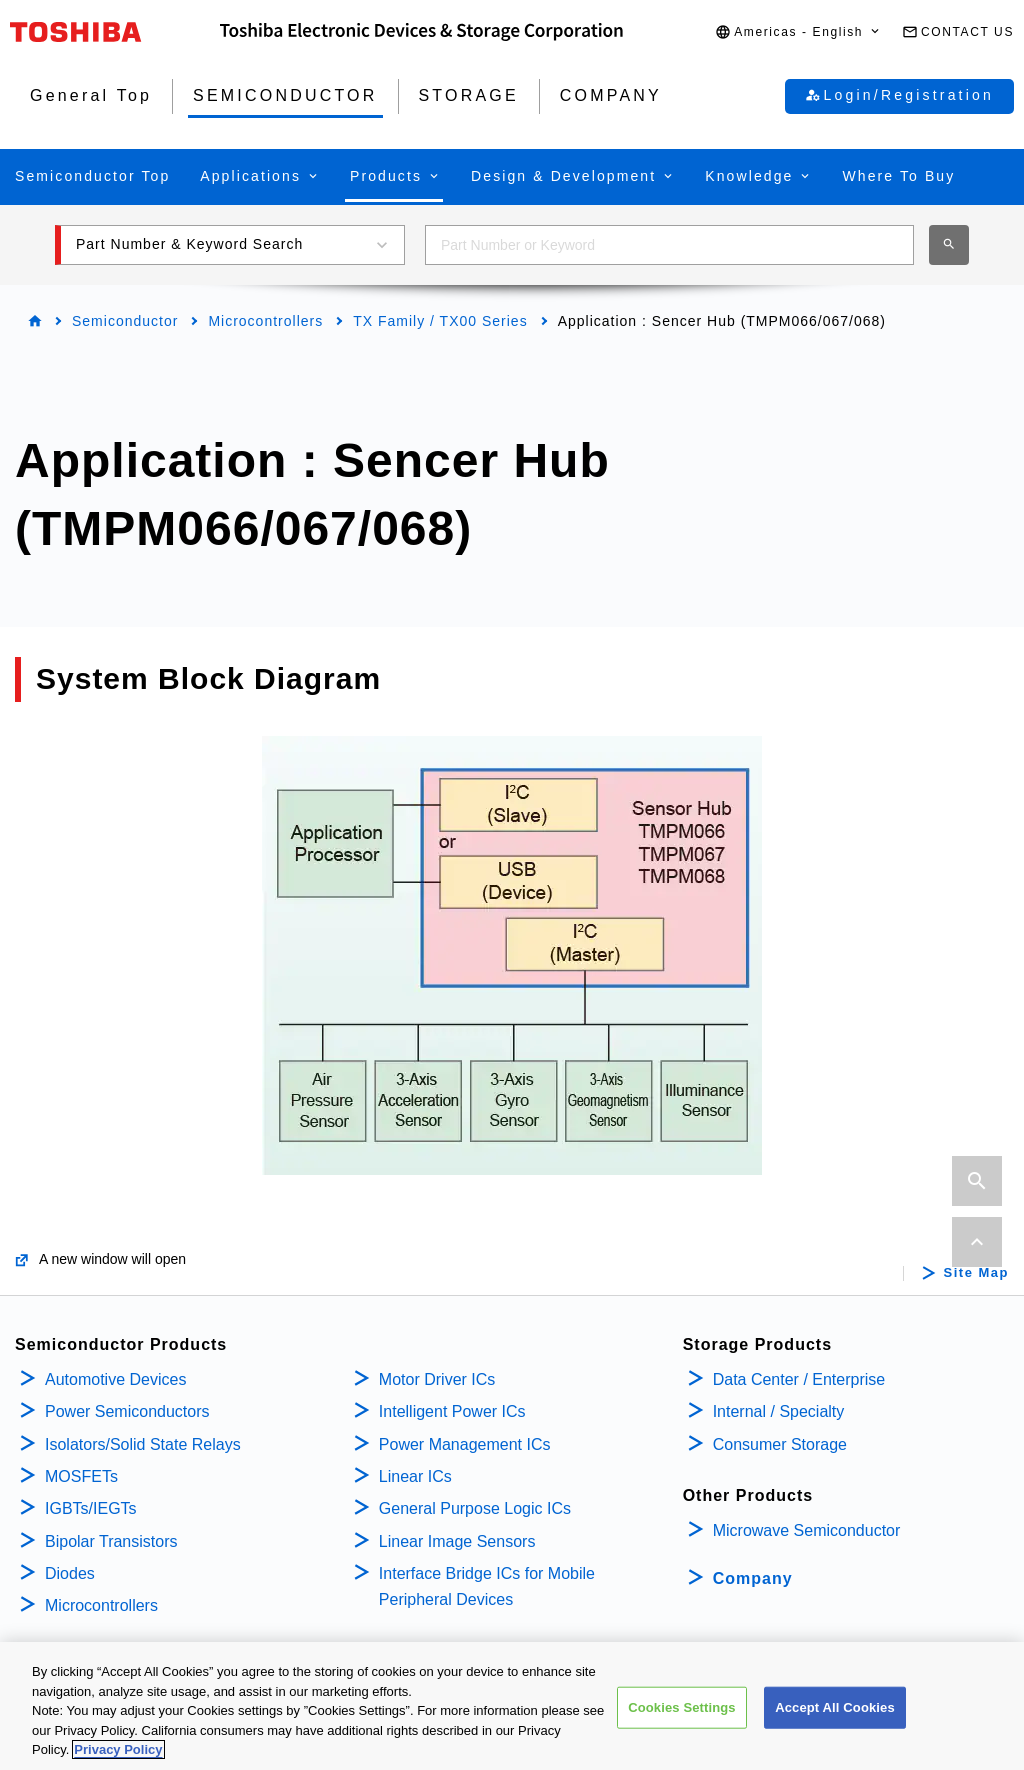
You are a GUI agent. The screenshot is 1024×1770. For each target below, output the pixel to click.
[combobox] (669, 245)
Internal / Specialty (779, 1411)
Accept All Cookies (835, 1722)
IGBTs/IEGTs (91, 1508)
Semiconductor (125, 321)
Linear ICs (415, 1476)
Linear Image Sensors (457, 1541)
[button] (798, 32)
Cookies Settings (682, 1722)
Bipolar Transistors (111, 1541)
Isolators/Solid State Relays (143, 1444)
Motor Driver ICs (437, 1379)
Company (753, 1578)
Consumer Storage (780, 1444)
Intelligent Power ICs (452, 1411)
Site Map (976, 1273)
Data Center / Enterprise (799, 1379)
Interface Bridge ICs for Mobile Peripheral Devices (487, 1586)
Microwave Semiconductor (807, 1530)
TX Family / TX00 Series (440, 321)
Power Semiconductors (127, 1411)
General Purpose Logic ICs (475, 1508)
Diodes (70, 1573)
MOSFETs (81, 1476)
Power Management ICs (465, 1444)
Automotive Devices (115, 1379)
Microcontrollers (265, 321)
